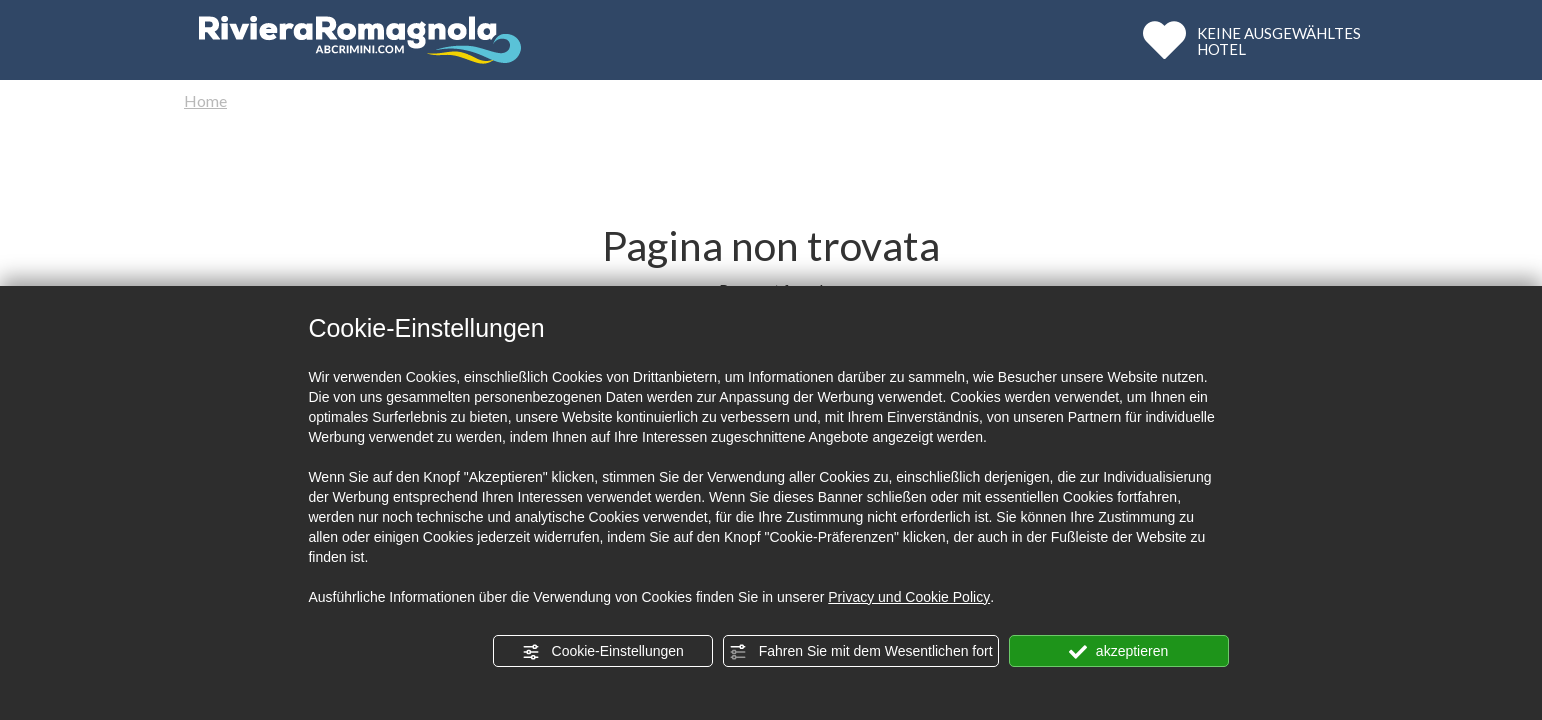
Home (205, 100)
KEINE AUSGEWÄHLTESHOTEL (1279, 40)
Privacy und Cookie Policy (909, 597)
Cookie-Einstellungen (603, 652)
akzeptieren (1118, 652)
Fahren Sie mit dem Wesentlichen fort (861, 652)
